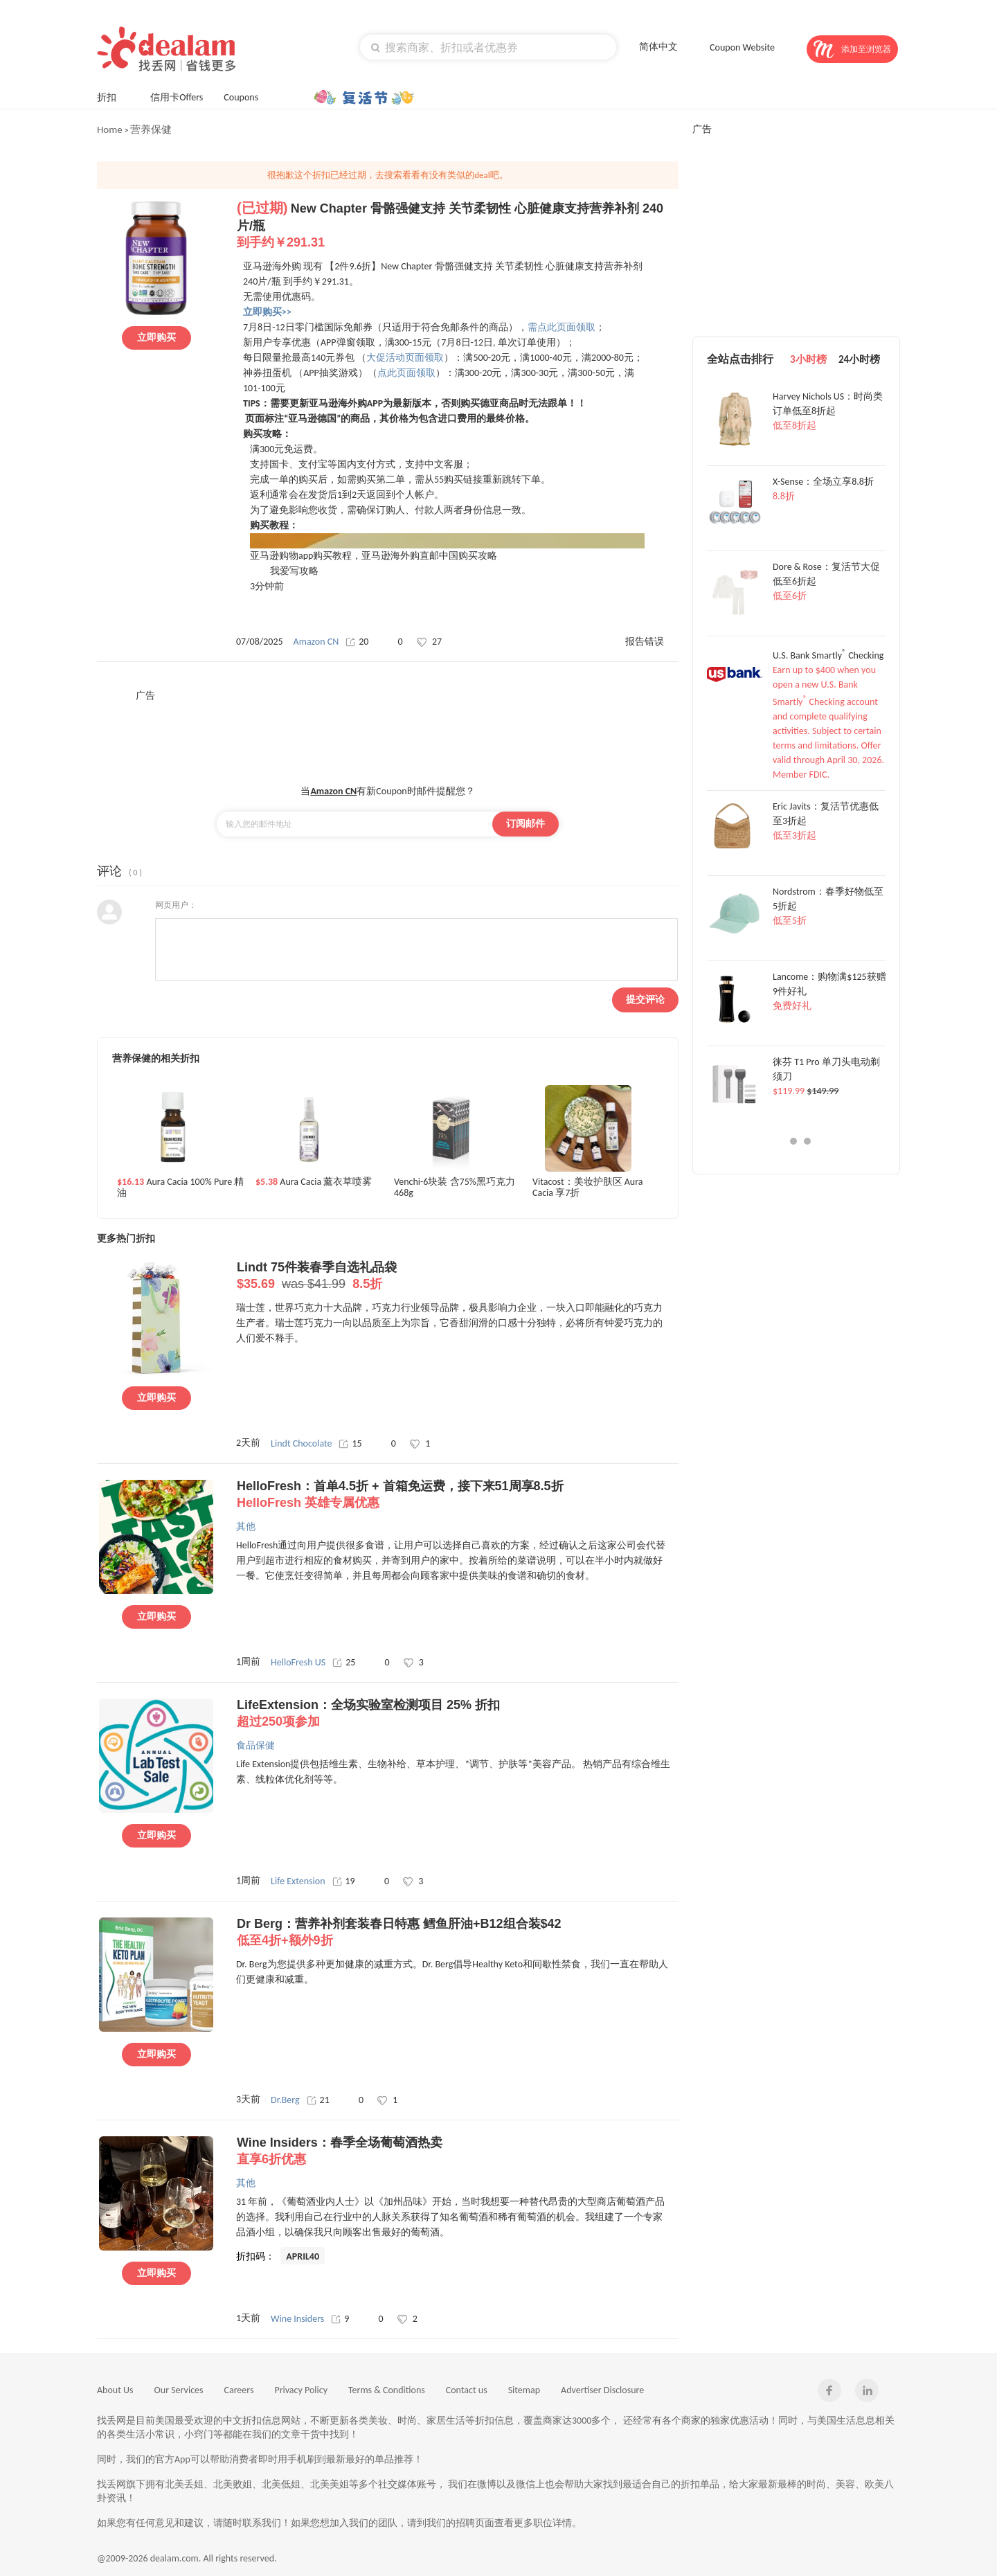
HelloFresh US (298, 1662)
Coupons (247, 96)
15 (350, 1443)
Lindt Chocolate (301, 1443)
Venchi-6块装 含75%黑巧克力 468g (454, 1188)
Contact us (466, 2390)
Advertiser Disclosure (602, 2390)
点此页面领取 (406, 373)
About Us (115, 2390)
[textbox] (488, 47)
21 (318, 2100)
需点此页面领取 (561, 327)
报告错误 (644, 641)
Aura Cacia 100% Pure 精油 (180, 1188)
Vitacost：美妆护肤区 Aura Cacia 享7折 (587, 1188)
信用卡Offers (176, 97)
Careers (239, 2390)
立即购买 (156, 337)
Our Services (179, 2390)
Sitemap (524, 2390)
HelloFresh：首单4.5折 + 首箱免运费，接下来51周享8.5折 (457, 1495)
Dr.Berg (285, 2100)
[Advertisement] (388, 733)
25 (343, 1662)
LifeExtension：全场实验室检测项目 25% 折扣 (457, 1714)
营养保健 (151, 129)
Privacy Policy (300, 2390)
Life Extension (298, 1881)
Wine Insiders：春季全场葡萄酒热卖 (457, 2151)
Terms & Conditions (386, 2390)
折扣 (113, 96)
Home (110, 129)
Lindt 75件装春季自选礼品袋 (457, 1276)
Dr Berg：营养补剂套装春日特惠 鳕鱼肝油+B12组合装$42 (457, 1933)
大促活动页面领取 (405, 358)
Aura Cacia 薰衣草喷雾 (313, 1182)
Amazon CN (316, 641)
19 (343, 1881)
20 (356, 641)
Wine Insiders (297, 2319)
